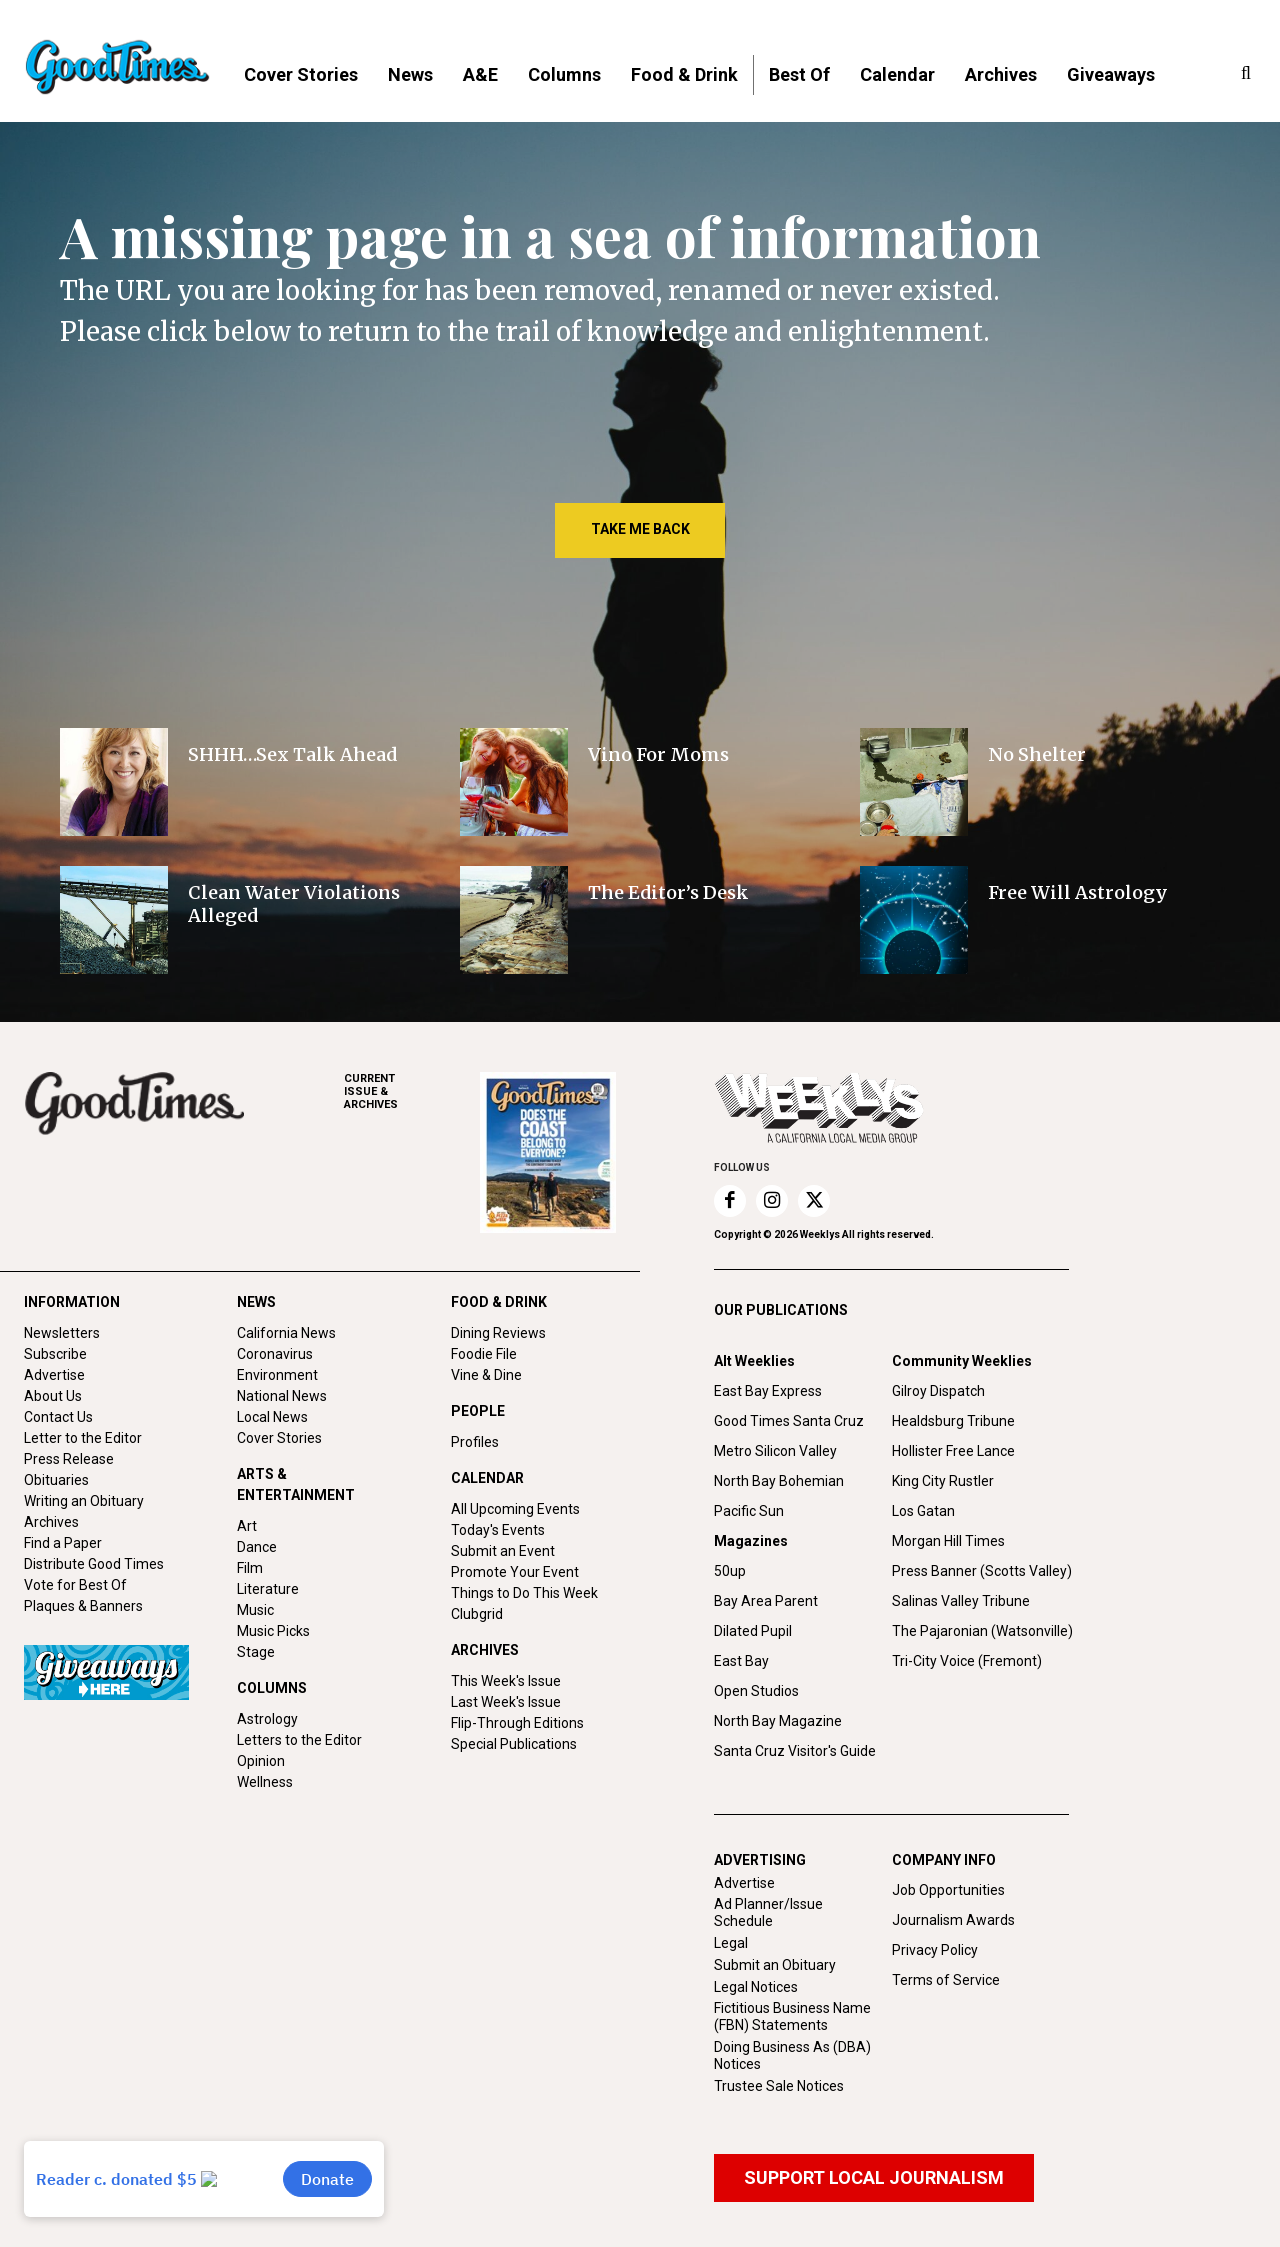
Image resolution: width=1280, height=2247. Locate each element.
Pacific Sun (749, 1511)
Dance (257, 1547)
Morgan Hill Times (948, 1541)
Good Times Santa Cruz (789, 1421)
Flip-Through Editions (517, 1723)
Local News (272, 1417)
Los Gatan (923, 1511)
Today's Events (498, 1530)
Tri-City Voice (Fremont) (967, 1661)
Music (255, 1610)
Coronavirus (275, 1354)
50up (730, 1571)
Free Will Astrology (1078, 892)
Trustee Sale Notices (779, 2086)
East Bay (741, 1661)
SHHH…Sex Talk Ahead (292, 754)
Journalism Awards (953, 1920)
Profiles (475, 1442)
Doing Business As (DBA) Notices (792, 2055)
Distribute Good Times (94, 1564)
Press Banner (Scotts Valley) (982, 1571)
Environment (277, 1375)
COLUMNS (272, 1688)
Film (250, 1568)
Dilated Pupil (753, 1631)
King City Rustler (943, 1481)
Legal (731, 1943)
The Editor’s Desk (668, 892)
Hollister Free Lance (953, 1451)
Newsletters (62, 1333)
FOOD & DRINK (499, 1302)
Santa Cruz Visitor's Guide (795, 1751)
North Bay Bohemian (779, 1481)
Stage (256, 1652)
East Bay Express (768, 1391)
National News (282, 1396)
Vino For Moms (658, 754)
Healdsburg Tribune (953, 1421)
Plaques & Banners (83, 1606)
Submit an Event (503, 1551)
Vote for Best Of (75, 1585)
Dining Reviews (498, 1333)
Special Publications (514, 1744)
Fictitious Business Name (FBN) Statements (792, 2016)
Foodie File (484, 1354)
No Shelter (1039, 754)
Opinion (261, 1761)
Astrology (267, 1719)
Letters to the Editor (299, 1740)
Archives (51, 1522)
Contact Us (58, 1417)
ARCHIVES (412, 1091)
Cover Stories (279, 1438)
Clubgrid (477, 1614)
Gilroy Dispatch (938, 1391)
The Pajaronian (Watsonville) (982, 1631)
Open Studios (756, 1691)
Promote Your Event (515, 1572)
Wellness (265, 1782)
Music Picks (273, 1631)
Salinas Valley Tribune (961, 1601)
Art (247, 1526)
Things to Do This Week (524, 1593)
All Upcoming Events (515, 1509)
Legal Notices (756, 1987)
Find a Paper (63, 1543)
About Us (53, 1396)
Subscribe (55, 1354)
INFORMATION (72, 1302)
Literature (268, 1589)
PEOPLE (478, 1411)
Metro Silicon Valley (775, 1451)
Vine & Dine (486, 1375)
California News (286, 1333)
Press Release (69, 1459)
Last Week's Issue (506, 1702)
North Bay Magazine (778, 1721)
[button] (1246, 74)
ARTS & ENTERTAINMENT (296, 1484)
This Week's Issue (506, 1681)
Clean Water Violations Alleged (294, 904)
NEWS (256, 1302)
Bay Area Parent (766, 1601)
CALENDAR (487, 1478)
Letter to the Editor (83, 1438)
